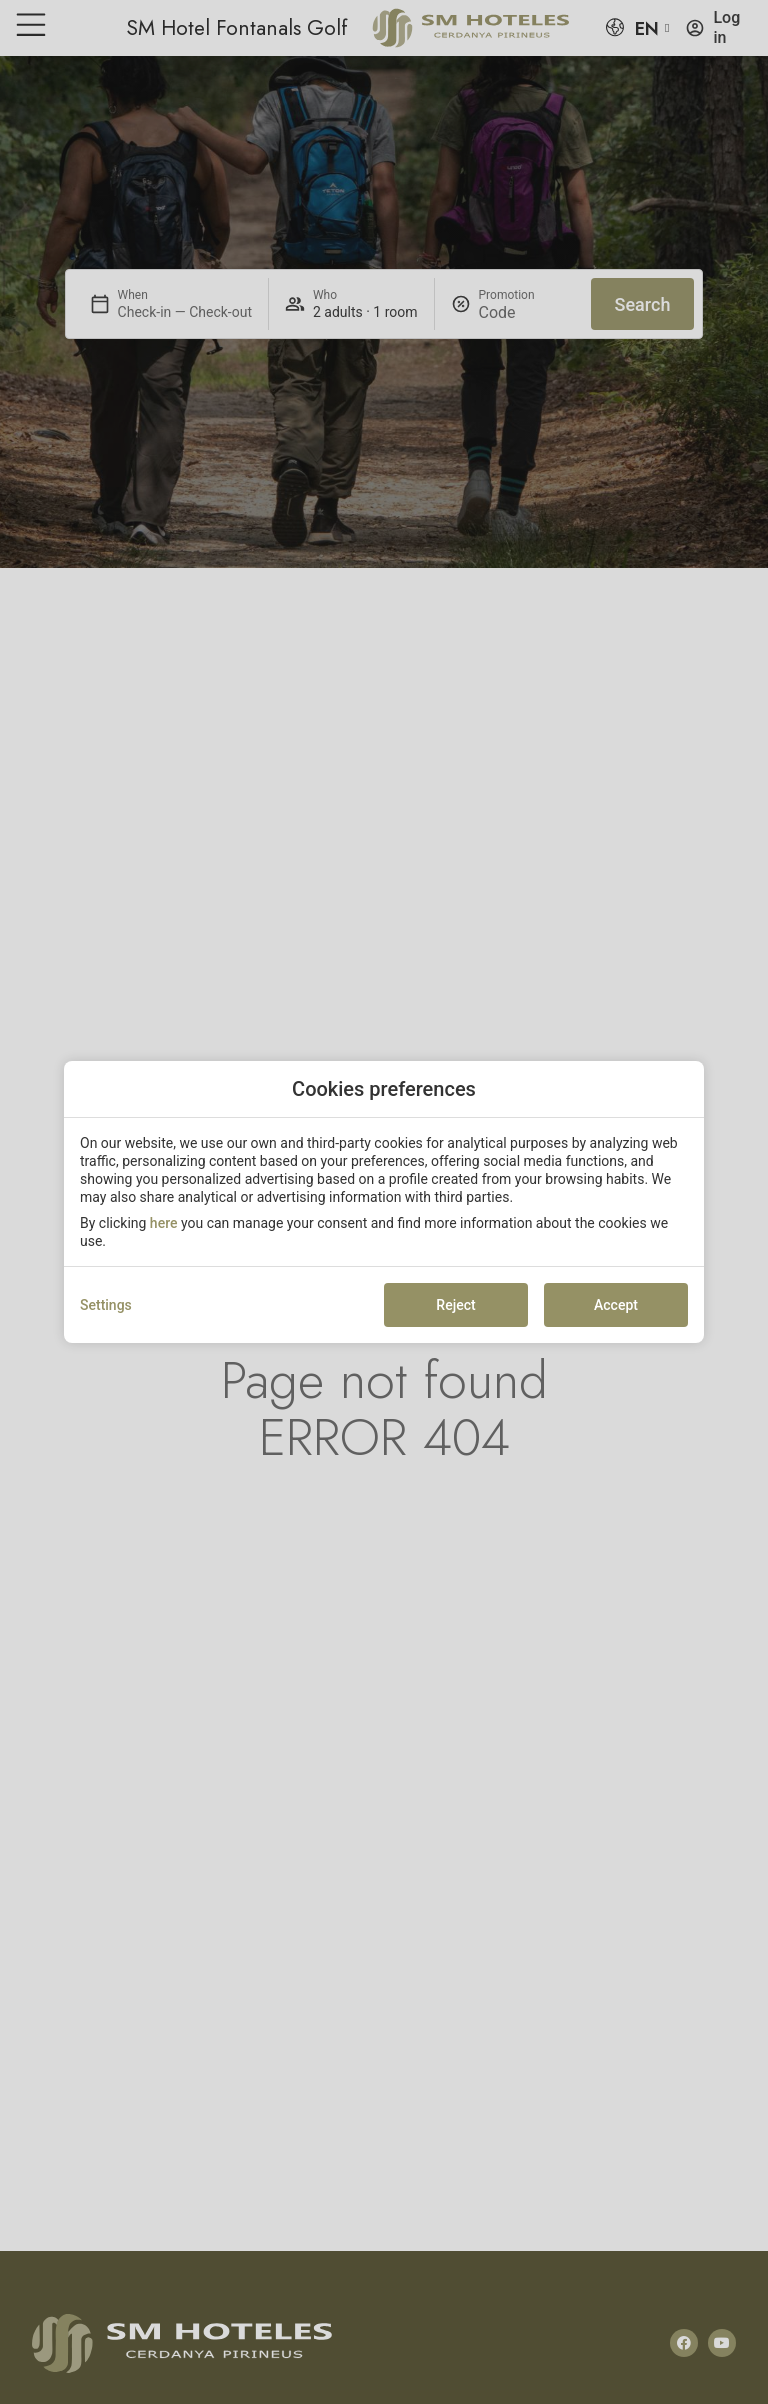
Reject (455, 1305)
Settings (106, 1305)
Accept (616, 1305)
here (164, 1223)
